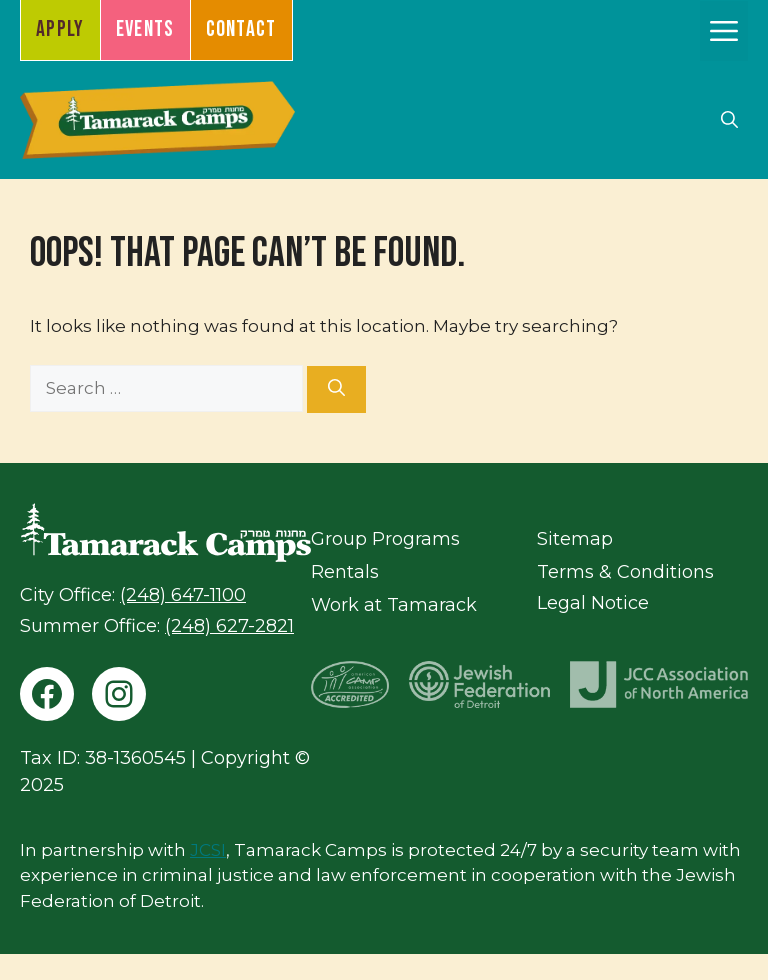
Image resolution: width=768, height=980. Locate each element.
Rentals (345, 572)
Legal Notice (593, 603)
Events (145, 29)
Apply (60, 29)
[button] (729, 120)
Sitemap (575, 539)
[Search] (336, 390)
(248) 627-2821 (229, 626)
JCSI (208, 850)
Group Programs (385, 539)
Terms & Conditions (625, 572)
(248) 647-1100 (183, 595)
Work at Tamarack (394, 605)
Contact (241, 29)
